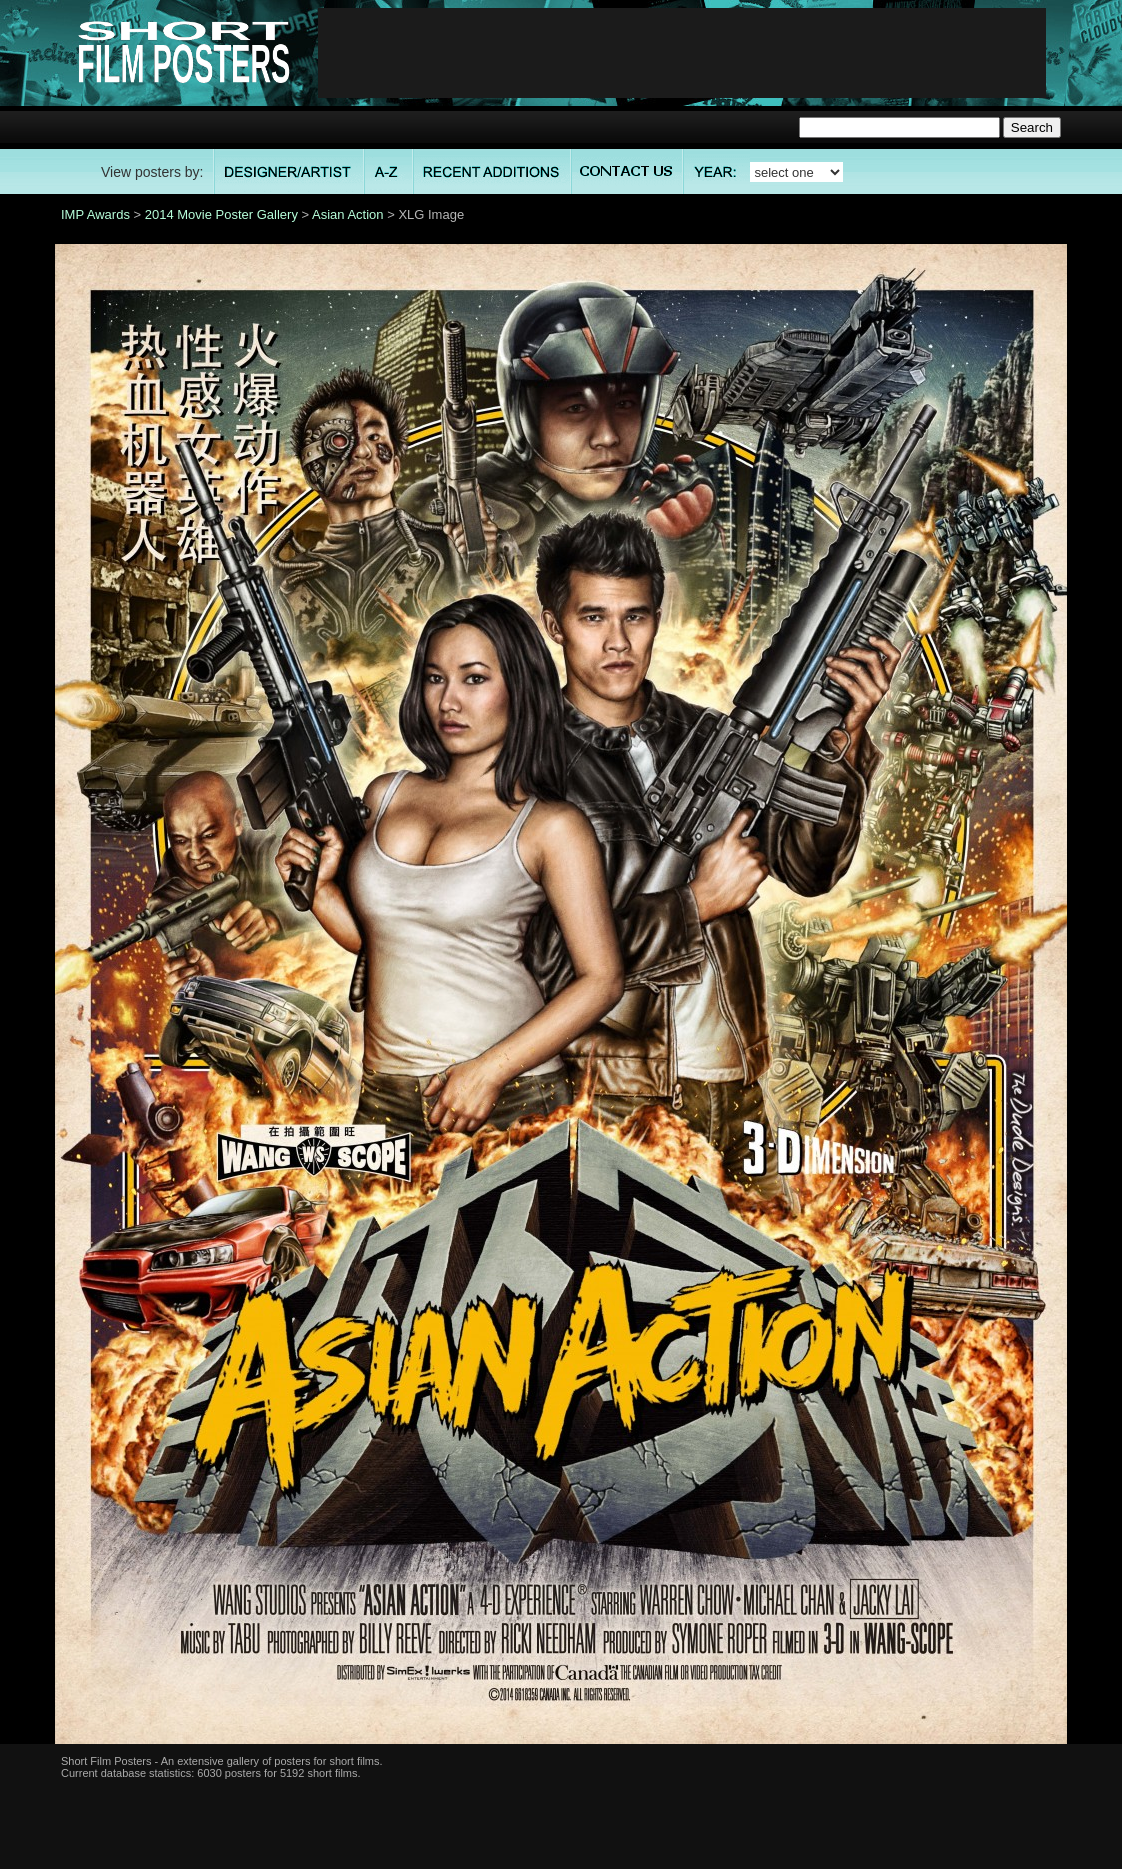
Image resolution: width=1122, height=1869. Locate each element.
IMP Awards (95, 214)
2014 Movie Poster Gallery (221, 214)
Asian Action (348, 214)
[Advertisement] (682, 53)
